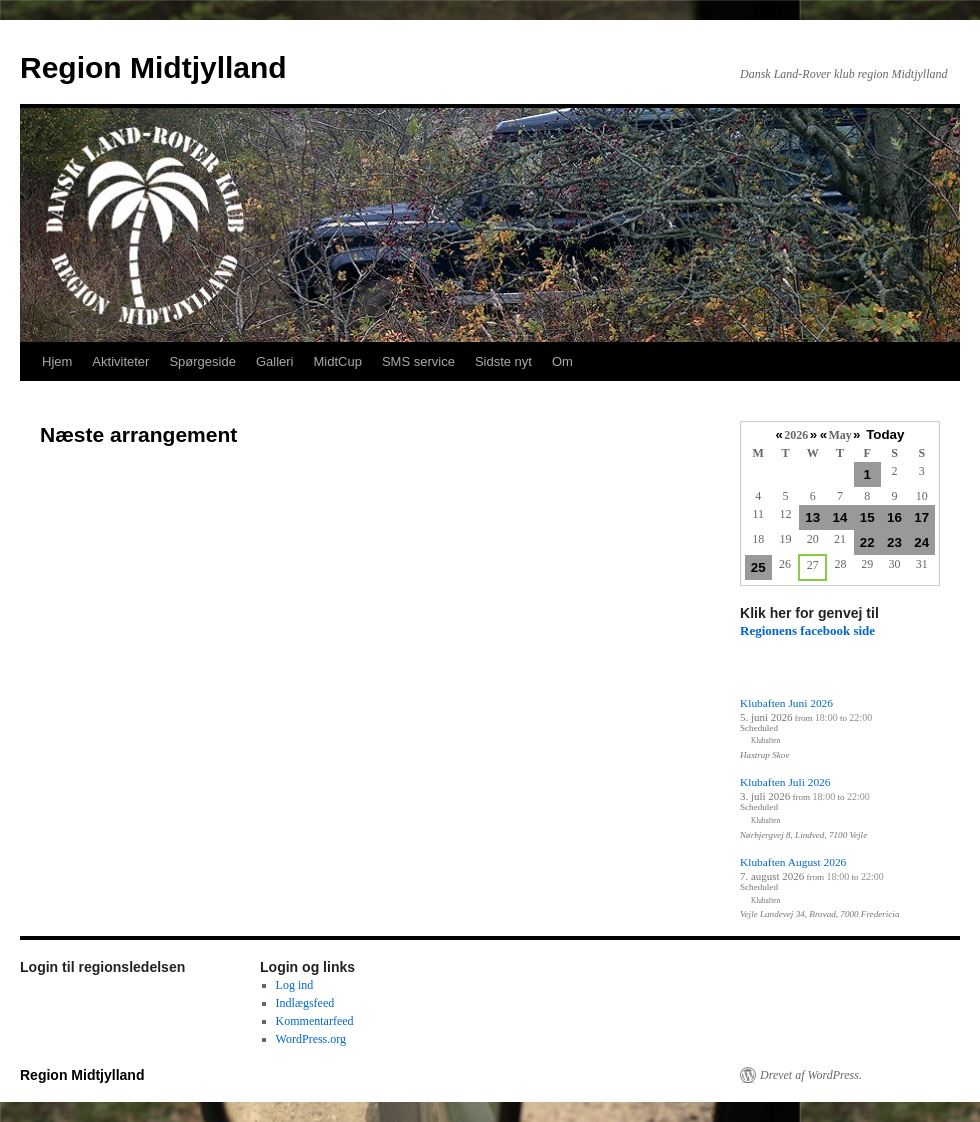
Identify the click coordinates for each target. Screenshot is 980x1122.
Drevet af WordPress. (811, 1075)
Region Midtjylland (153, 67)
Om (562, 361)
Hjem (57, 361)
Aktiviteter (120, 361)
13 (812, 517)
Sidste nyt (503, 361)
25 (758, 567)
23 (894, 542)
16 (894, 517)
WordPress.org (311, 1039)
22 (867, 542)
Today (885, 434)
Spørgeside (202, 361)
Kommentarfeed (315, 1021)
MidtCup (337, 361)
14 (840, 517)
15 (867, 517)
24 (921, 542)
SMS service (418, 361)
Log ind (295, 985)
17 (921, 517)
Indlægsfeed (305, 1003)
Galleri (275, 361)
